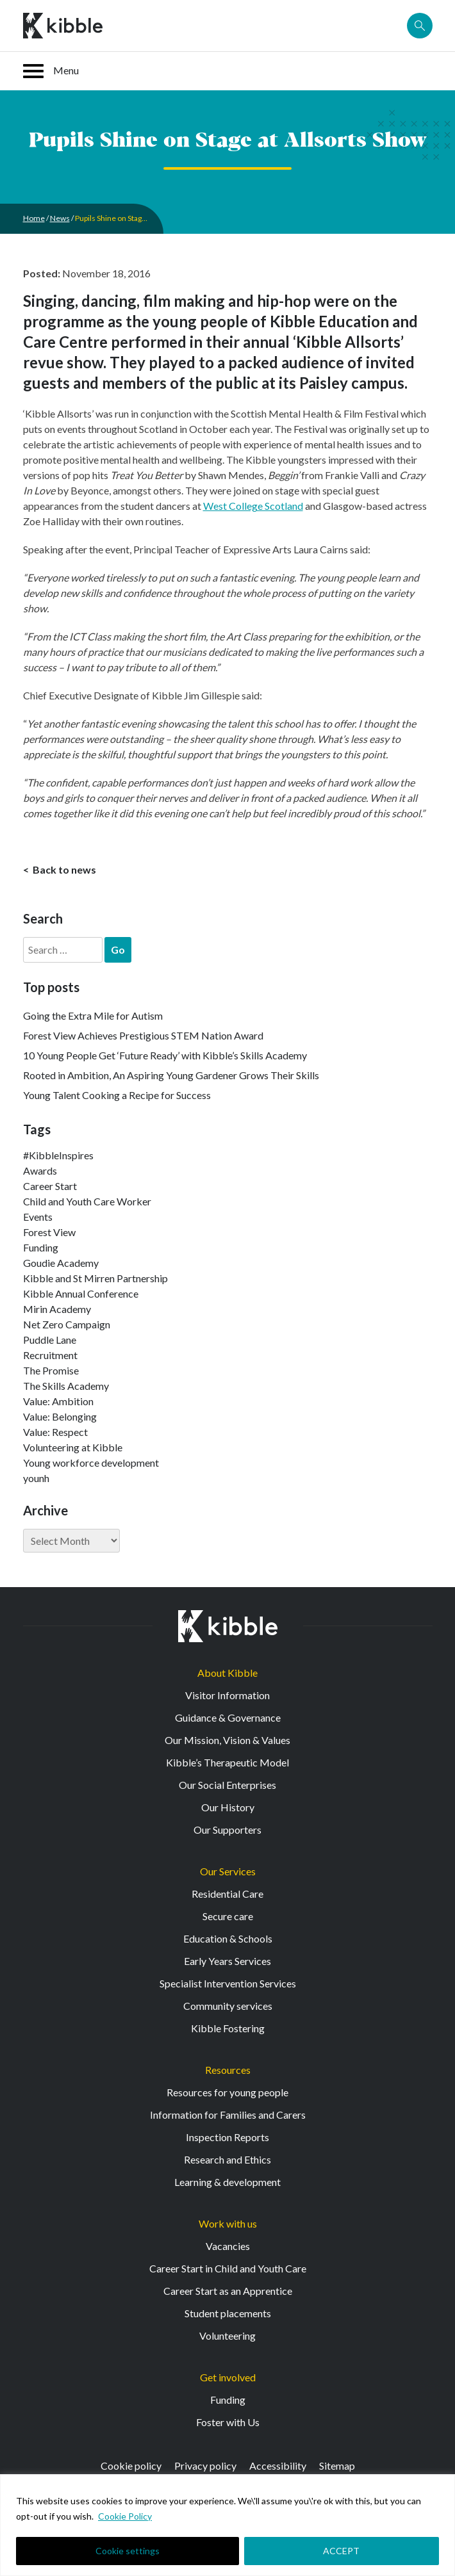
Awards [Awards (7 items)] (40, 1170)
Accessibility (277, 2465)
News (60, 218)
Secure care (228, 1916)
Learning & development (227, 2182)
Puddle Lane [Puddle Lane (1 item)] (49, 1339)
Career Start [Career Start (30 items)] (50, 1186)
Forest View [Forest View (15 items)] (49, 1232)
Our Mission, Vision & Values (227, 1740)
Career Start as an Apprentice (227, 2291)
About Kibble (227, 1673)
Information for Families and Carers (228, 2114)
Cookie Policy (125, 2516)
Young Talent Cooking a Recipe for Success (117, 1095)
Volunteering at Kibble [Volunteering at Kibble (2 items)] (72, 1447)
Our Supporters (227, 1829)
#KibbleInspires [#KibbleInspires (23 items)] (58, 1155)
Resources (228, 2070)
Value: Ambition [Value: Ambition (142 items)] (58, 1401)
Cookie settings (127, 2550)
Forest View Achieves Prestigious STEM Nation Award (143, 1035)
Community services (227, 2006)
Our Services (228, 1871)
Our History (227, 1807)
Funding (227, 2399)
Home (34, 218)
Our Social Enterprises (227, 1785)
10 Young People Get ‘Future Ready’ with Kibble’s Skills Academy (165, 1055)
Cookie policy (131, 2465)
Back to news (63, 869)
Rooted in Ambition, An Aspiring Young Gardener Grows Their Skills (171, 1075)
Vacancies (228, 2246)
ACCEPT (341, 2550)
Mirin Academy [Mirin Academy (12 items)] (57, 1309)
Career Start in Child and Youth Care (227, 2268)
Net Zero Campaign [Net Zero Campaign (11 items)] (66, 1324)
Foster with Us (228, 2422)
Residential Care (227, 1893)
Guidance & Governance (228, 1717)
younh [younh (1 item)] (36, 1478)
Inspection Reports (227, 2137)
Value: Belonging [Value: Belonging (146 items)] (60, 1416)
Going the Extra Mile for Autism (93, 1015)
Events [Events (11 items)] (38, 1217)
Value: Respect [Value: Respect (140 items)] (55, 1432)
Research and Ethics (227, 2159)
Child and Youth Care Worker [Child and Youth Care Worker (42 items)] (87, 1201)
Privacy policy (205, 2465)
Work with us (228, 2223)
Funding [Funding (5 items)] (40, 1247)
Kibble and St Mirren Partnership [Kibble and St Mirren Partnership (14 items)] (95, 1278)
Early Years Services (227, 1961)
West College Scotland (253, 506)
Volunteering (227, 2335)
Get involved (228, 2377)
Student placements (228, 2313)
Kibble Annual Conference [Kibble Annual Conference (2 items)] (80, 1293)
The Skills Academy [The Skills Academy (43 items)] (66, 1386)
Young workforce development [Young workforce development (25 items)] (91, 1462)
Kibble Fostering (228, 2028)
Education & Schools (227, 1938)
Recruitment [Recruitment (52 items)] (50, 1355)
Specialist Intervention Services (228, 1983)
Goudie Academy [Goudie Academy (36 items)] (61, 1263)
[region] (227, 2525)
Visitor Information (227, 1695)
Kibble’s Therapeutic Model (227, 1762)
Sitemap (337, 2465)
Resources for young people (227, 2092)
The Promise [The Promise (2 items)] (51, 1370)
